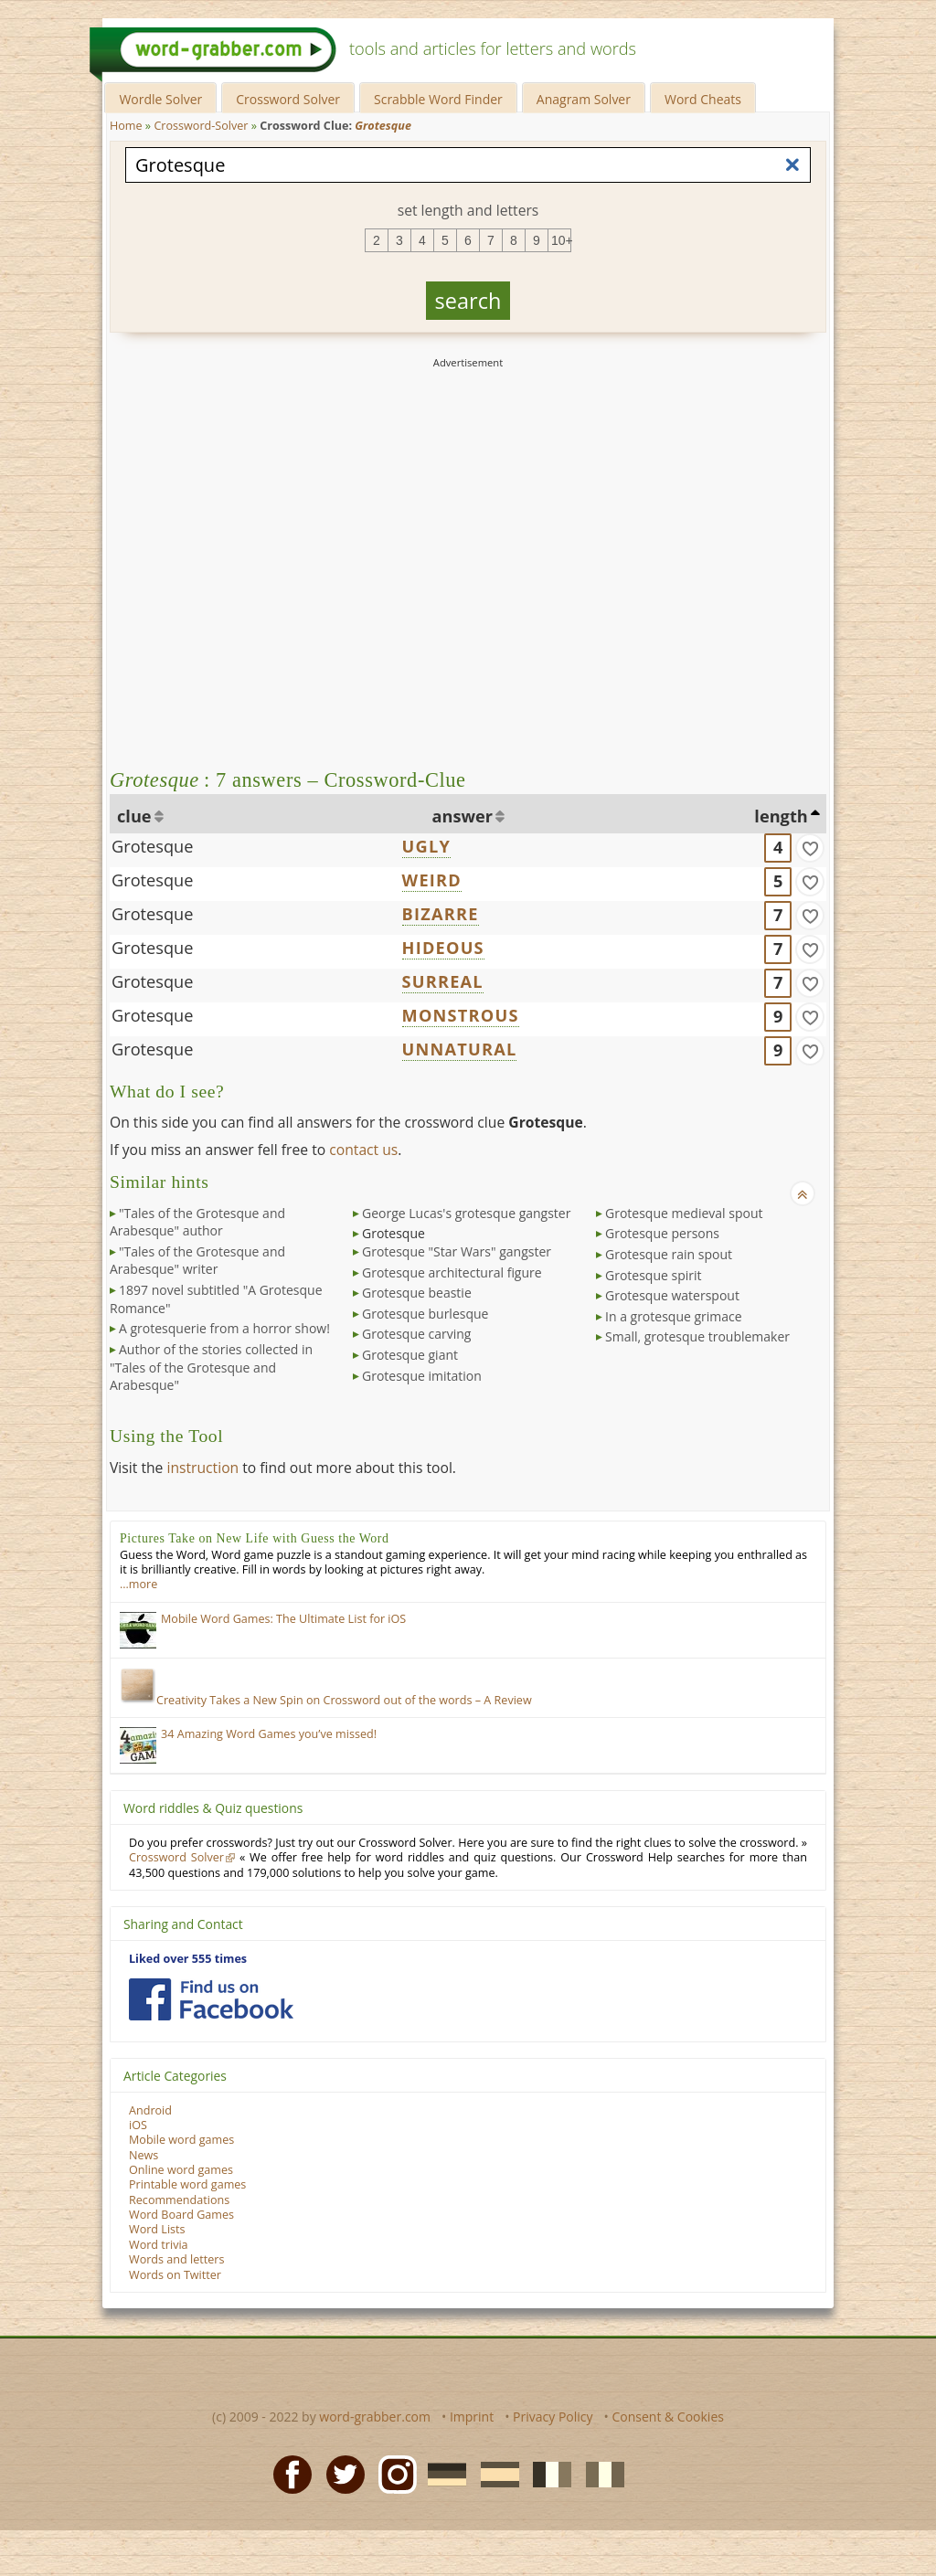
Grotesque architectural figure (452, 1272)
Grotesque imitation (422, 1375)
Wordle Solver (160, 99)
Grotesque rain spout (668, 1254)
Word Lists (157, 2229)
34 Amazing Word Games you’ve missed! (269, 1734)
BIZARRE (440, 914)
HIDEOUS (443, 948)
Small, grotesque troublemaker (697, 1336)
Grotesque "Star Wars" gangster (456, 1251)
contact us (363, 1150)
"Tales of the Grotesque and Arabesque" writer (197, 1260)
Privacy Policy (552, 2416)
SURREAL (443, 981)
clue (134, 816)
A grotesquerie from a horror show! (224, 1328)
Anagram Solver (584, 99)
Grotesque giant (410, 1354)
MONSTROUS (460, 1015)
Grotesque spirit (653, 1275)
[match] (809, 848)
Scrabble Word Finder (438, 99)
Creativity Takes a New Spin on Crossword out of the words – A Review (326, 1700)
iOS (138, 2125)
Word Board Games (181, 2214)
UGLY (426, 846)
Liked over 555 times (188, 1958)
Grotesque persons (662, 1233)
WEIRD (432, 880)
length (780, 816)
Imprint (472, 2416)
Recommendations (179, 2200)
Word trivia (158, 2245)
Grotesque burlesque (425, 1313)
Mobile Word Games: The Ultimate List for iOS (283, 1619)
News (143, 2155)
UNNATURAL (459, 1049)
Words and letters (176, 2259)
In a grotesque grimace (673, 1316)
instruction (202, 1468)
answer (463, 816)
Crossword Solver (288, 99)
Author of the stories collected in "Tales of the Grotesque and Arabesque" (211, 1367)
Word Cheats (703, 99)
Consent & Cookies (668, 2416)
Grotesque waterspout (672, 1295)
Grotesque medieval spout (683, 1213)
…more (138, 1584)
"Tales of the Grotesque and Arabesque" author (197, 1222)
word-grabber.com (375, 2416)
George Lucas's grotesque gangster (466, 1213)
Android (150, 2110)
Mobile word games (181, 2139)
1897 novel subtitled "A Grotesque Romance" (216, 1299)
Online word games (181, 2170)
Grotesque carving (416, 1333)
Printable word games (187, 2184)
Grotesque (152, 846)
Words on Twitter (175, 2275)
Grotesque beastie (417, 1292)
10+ (561, 240)
